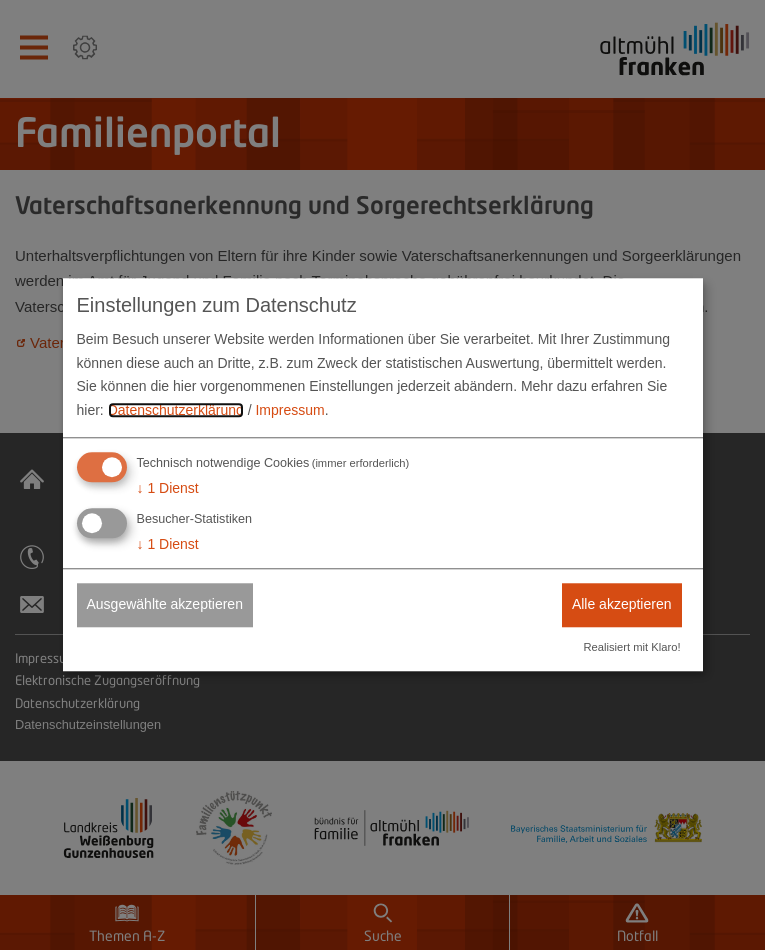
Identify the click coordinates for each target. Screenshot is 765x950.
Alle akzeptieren (622, 604)
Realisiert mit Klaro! (632, 648)
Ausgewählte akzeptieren (165, 604)
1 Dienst (168, 488)
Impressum (289, 410)
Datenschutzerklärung (176, 410)
